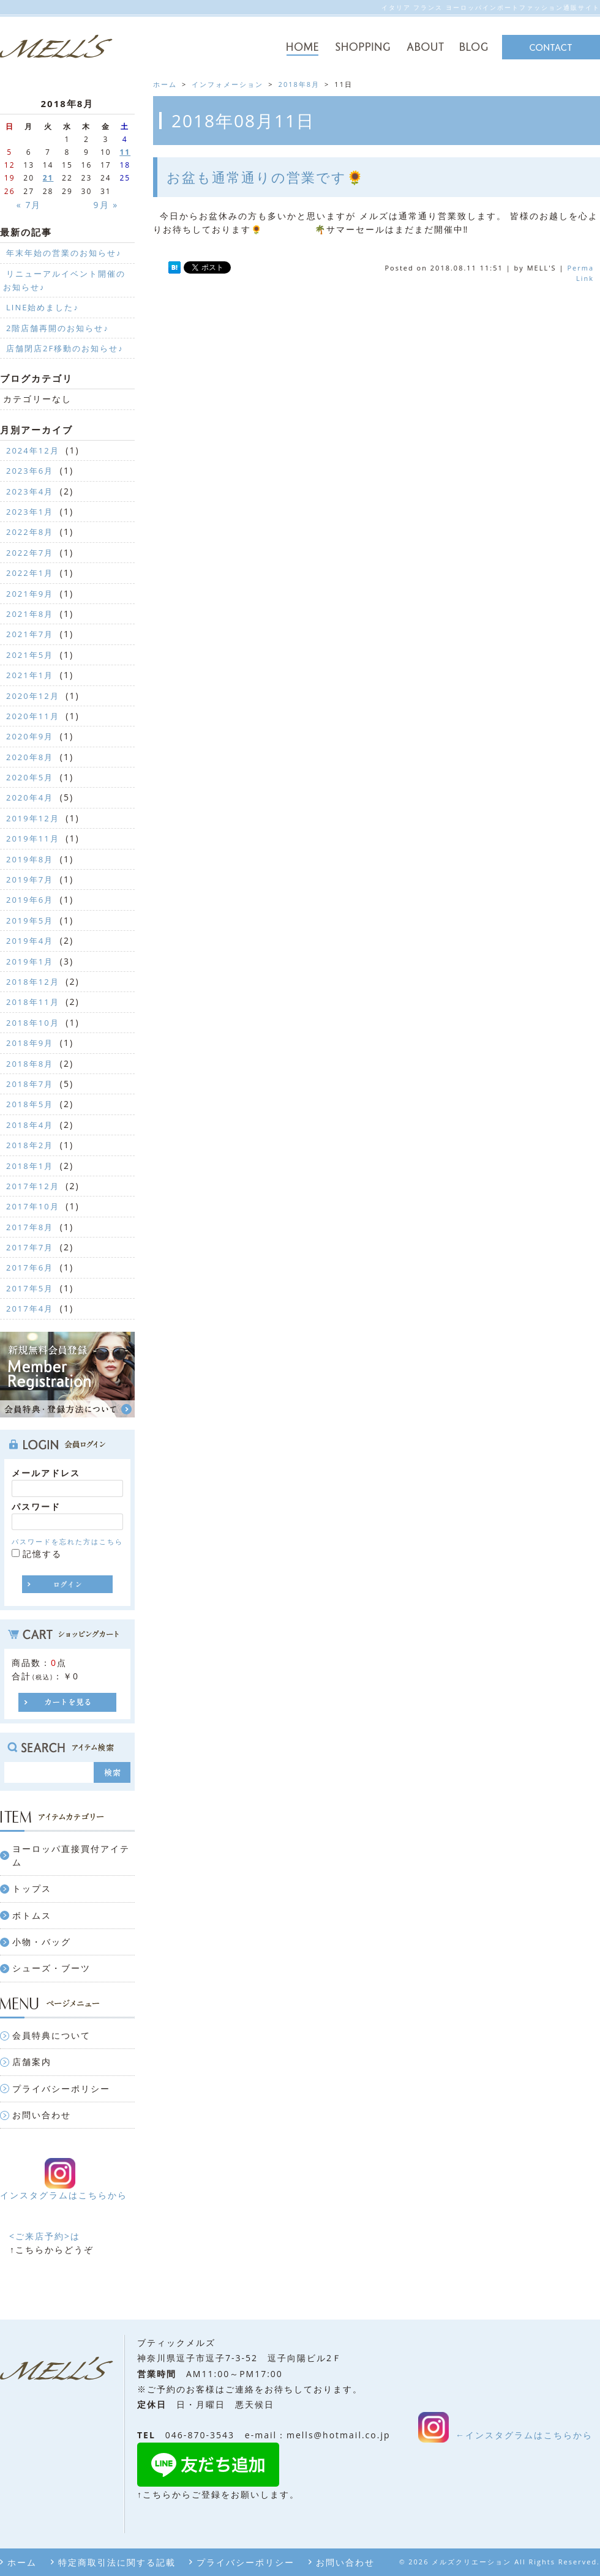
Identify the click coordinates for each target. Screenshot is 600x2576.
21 (48, 178)
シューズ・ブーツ (51, 1968)
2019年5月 (29, 920)
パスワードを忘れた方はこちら (67, 1541)
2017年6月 (29, 1267)
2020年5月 (29, 777)
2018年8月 (299, 84)
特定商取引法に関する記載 (117, 2562)
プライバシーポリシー (61, 2088)
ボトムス (31, 1915)
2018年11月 (32, 1001)
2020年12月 (32, 695)
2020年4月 (29, 797)
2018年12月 (32, 981)
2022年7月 (29, 552)
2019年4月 (29, 940)
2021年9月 (29, 593)
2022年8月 (29, 531)
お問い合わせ (41, 2115)
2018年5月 (29, 1104)
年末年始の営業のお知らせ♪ (64, 252)
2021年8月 (29, 613)
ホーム (22, 2562)
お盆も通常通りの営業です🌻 (265, 177)
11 (124, 152)
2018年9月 (29, 1042)
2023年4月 (29, 491)
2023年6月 (29, 470)
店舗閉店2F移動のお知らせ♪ (65, 348)
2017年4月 (29, 1308)
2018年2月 (29, 1145)
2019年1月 (29, 961)
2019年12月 (32, 818)
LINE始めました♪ (42, 307)
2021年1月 (29, 675)
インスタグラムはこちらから (63, 2195)
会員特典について (51, 2035)
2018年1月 (29, 1165)
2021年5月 (29, 654)
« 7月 (29, 205)
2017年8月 (29, 1227)
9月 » (106, 205)
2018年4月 (29, 1124)
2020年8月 (29, 757)
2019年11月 (32, 838)
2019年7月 (29, 879)
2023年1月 (29, 511)
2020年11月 (32, 716)
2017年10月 (32, 1206)
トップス (31, 1888)
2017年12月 (32, 1186)
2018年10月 (32, 1022)
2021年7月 (29, 634)
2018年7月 (29, 1083)
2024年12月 (32, 450)
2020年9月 (29, 736)
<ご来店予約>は (44, 2236)
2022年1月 (29, 572)
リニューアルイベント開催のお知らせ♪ (64, 280)
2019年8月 (29, 859)
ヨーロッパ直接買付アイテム (71, 1855)
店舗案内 (31, 2061)
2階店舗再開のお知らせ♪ (57, 328)
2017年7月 (29, 1247)
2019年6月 (29, 899)
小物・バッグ (41, 1941)
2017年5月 (29, 1288)
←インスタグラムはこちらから (524, 2435)
